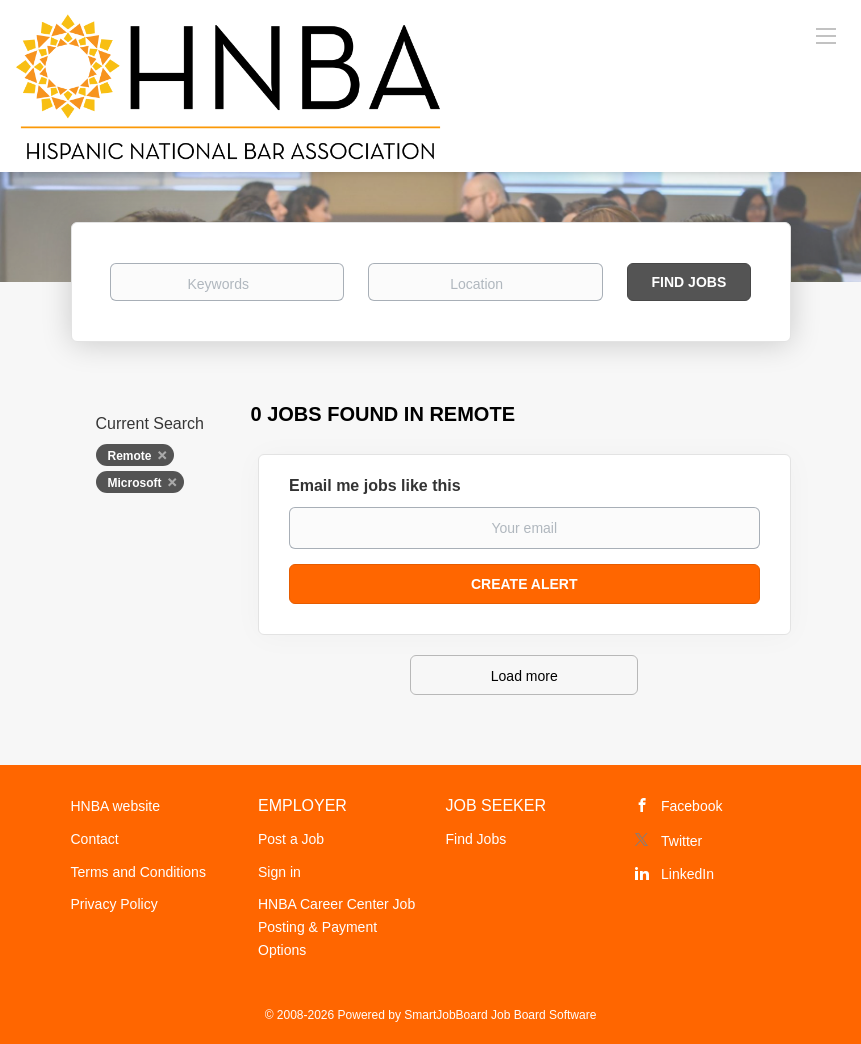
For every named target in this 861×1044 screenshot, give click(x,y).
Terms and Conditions (138, 872)
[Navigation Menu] (826, 35)
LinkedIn (687, 874)
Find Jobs (689, 282)
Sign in (279, 872)
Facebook (691, 806)
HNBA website (115, 806)
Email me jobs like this (375, 485)
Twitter (681, 841)
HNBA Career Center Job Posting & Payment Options (336, 927)
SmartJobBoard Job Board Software (500, 1015)
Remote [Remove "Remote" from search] (130, 456)
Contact (95, 839)
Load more (524, 676)
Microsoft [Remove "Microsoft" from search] (135, 483)
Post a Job (291, 839)
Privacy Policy (114, 904)
